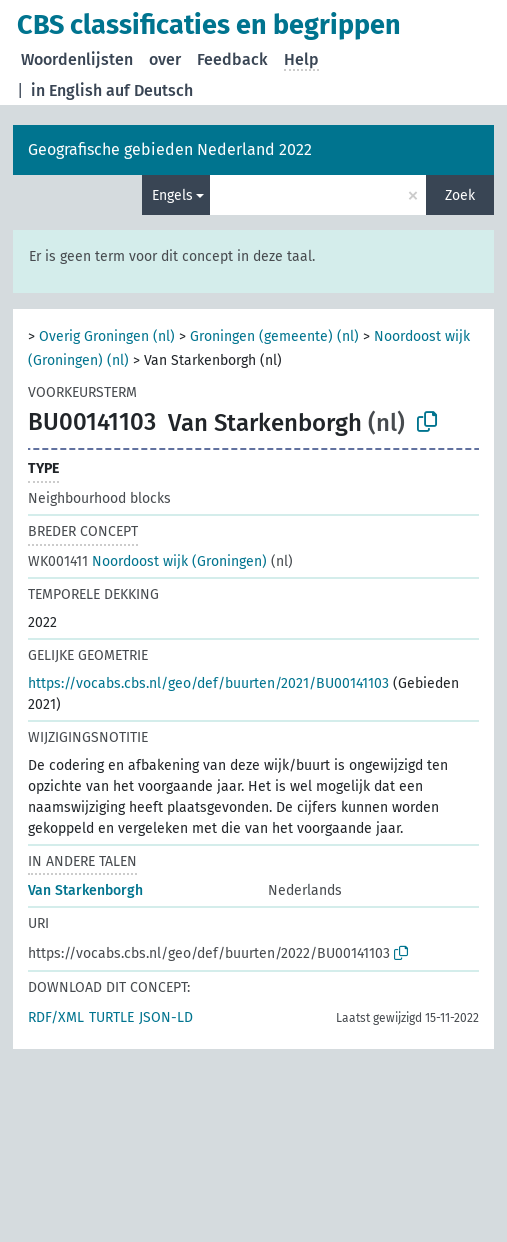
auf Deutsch (149, 90)
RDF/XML (56, 1017)
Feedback (232, 59)
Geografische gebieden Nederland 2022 (170, 149)
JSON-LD (166, 1017)
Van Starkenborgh (85, 890)
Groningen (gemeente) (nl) (274, 336)
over (165, 59)
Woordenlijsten (77, 59)
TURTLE (111, 1017)
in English (66, 90)
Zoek (460, 195)
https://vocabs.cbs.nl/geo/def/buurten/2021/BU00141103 (208, 683)
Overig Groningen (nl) (107, 336)
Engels (172, 195)
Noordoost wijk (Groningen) (147, 561)
